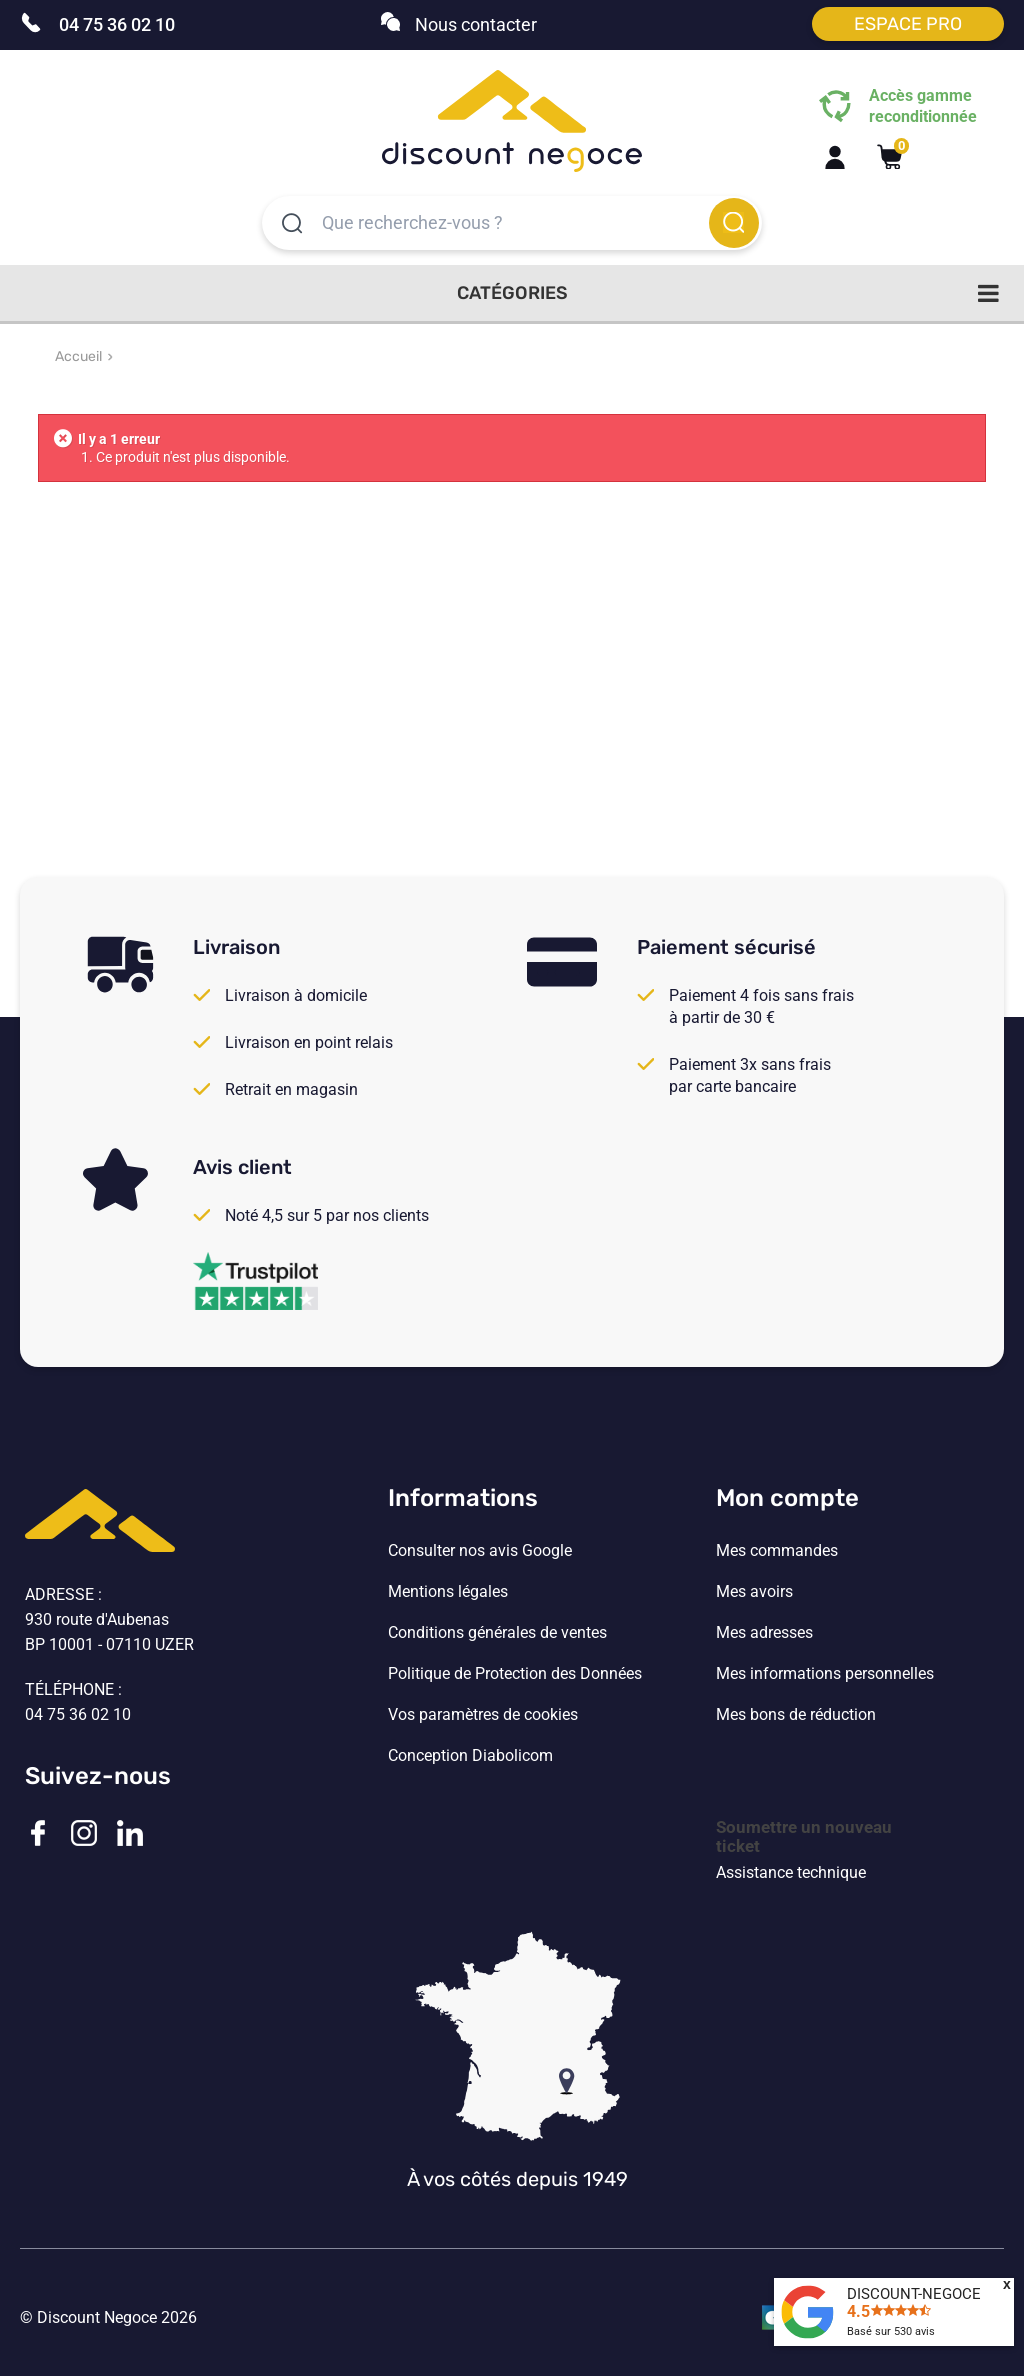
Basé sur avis (891, 2331)
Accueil (78, 356)
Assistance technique (791, 1873)
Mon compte (787, 1498)
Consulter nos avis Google (480, 1551)
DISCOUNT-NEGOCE (914, 2294)
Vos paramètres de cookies (483, 1715)
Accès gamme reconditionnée (923, 106)
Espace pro (908, 24)
